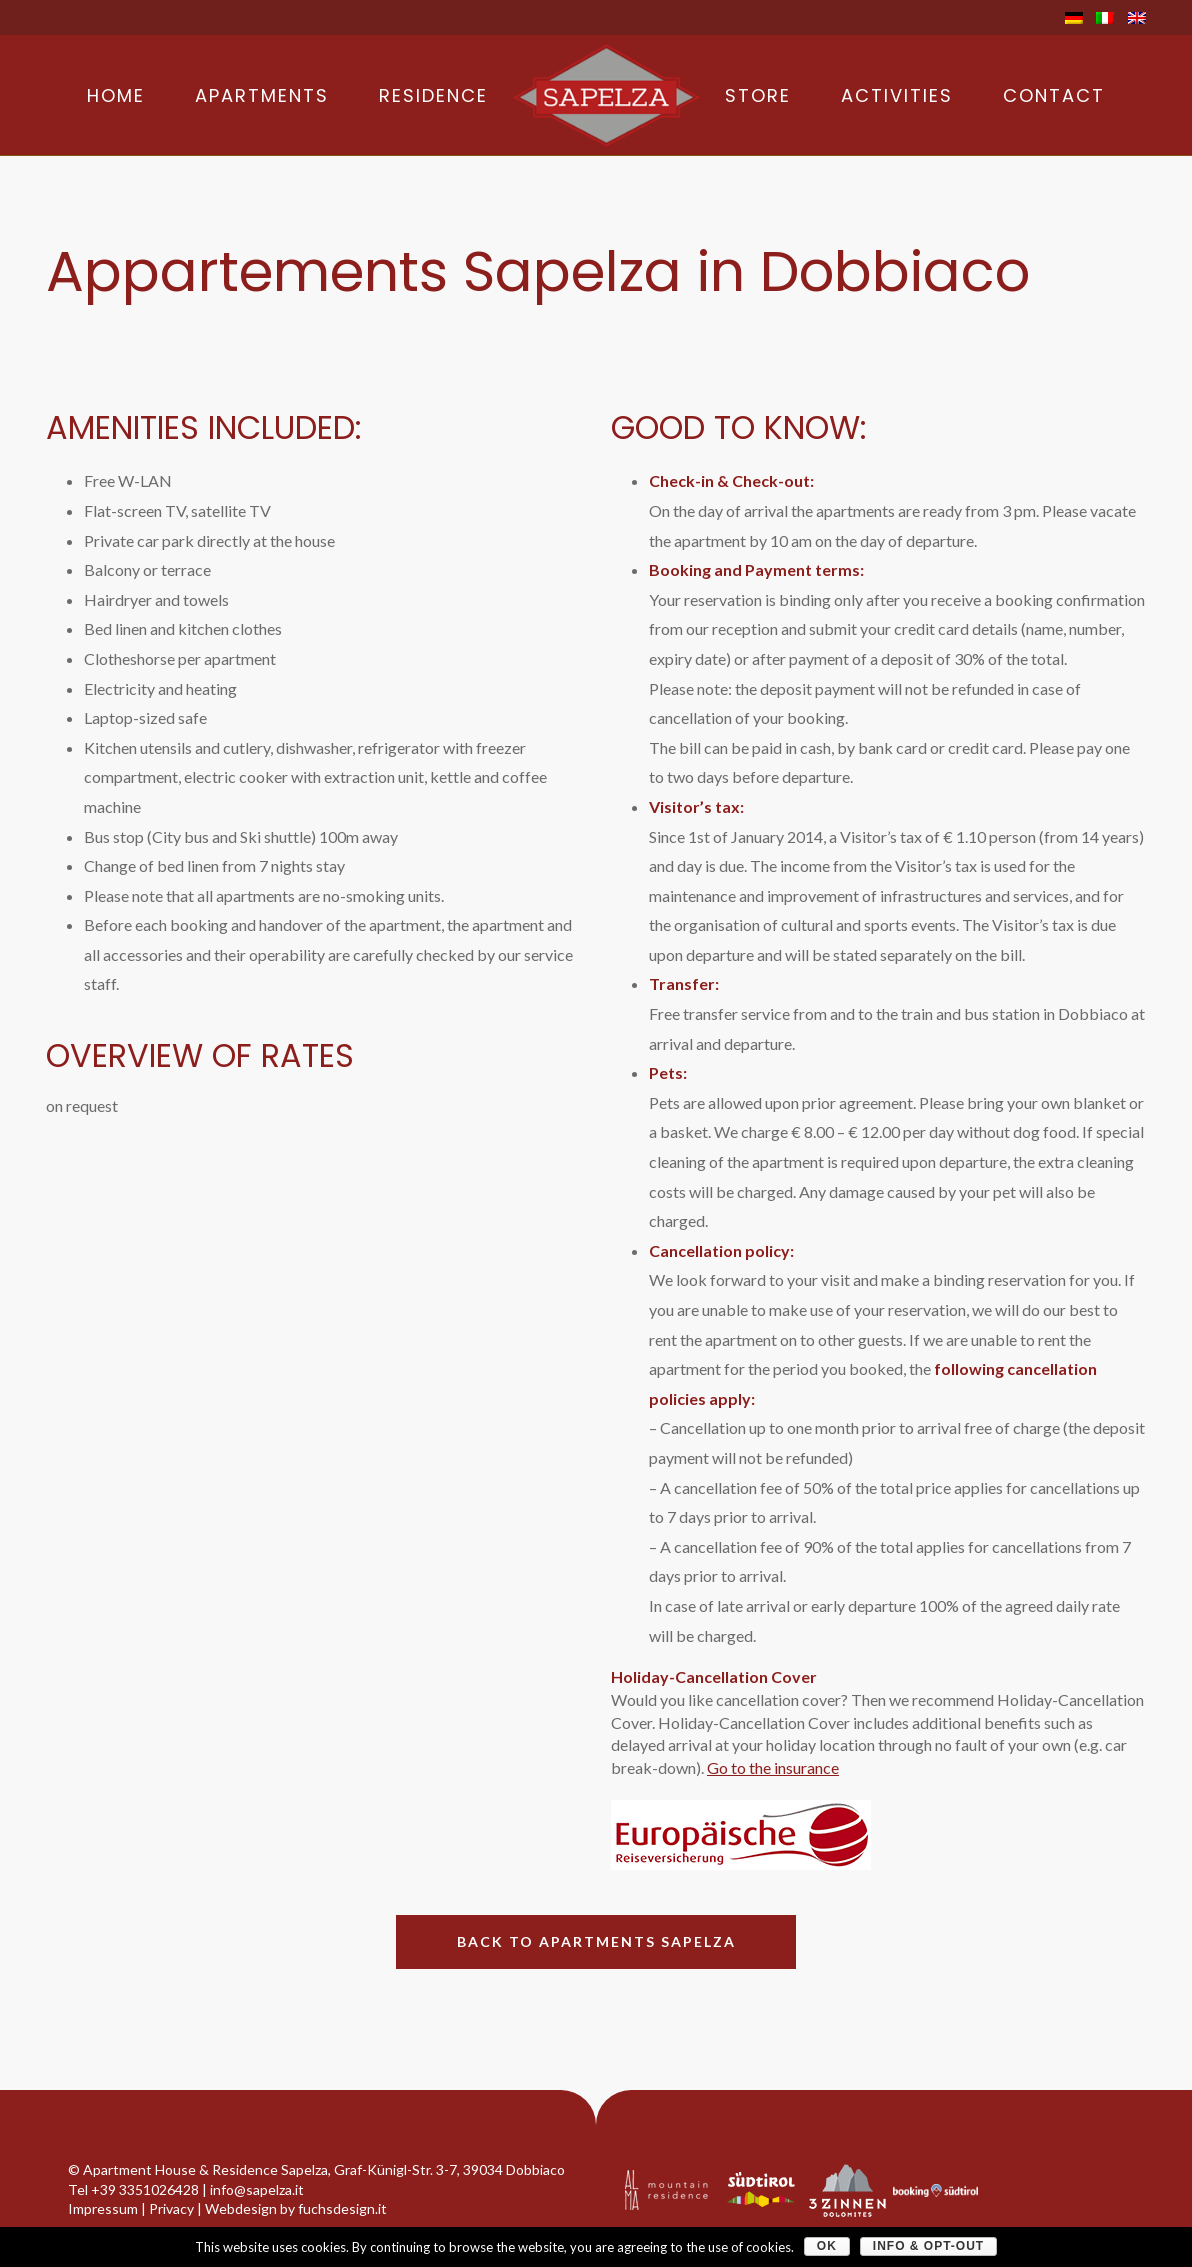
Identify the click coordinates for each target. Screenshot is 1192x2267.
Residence (433, 96)
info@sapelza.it (257, 2189)
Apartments (262, 96)
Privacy (171, 2208)
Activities (897, 96)
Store (758, 96)
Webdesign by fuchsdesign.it (296, 2208)
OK (827, 2246)
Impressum (103, 2208)
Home (116, 96)
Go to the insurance (773, 1767)
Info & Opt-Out (928, 2246)
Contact (1054, 96)
